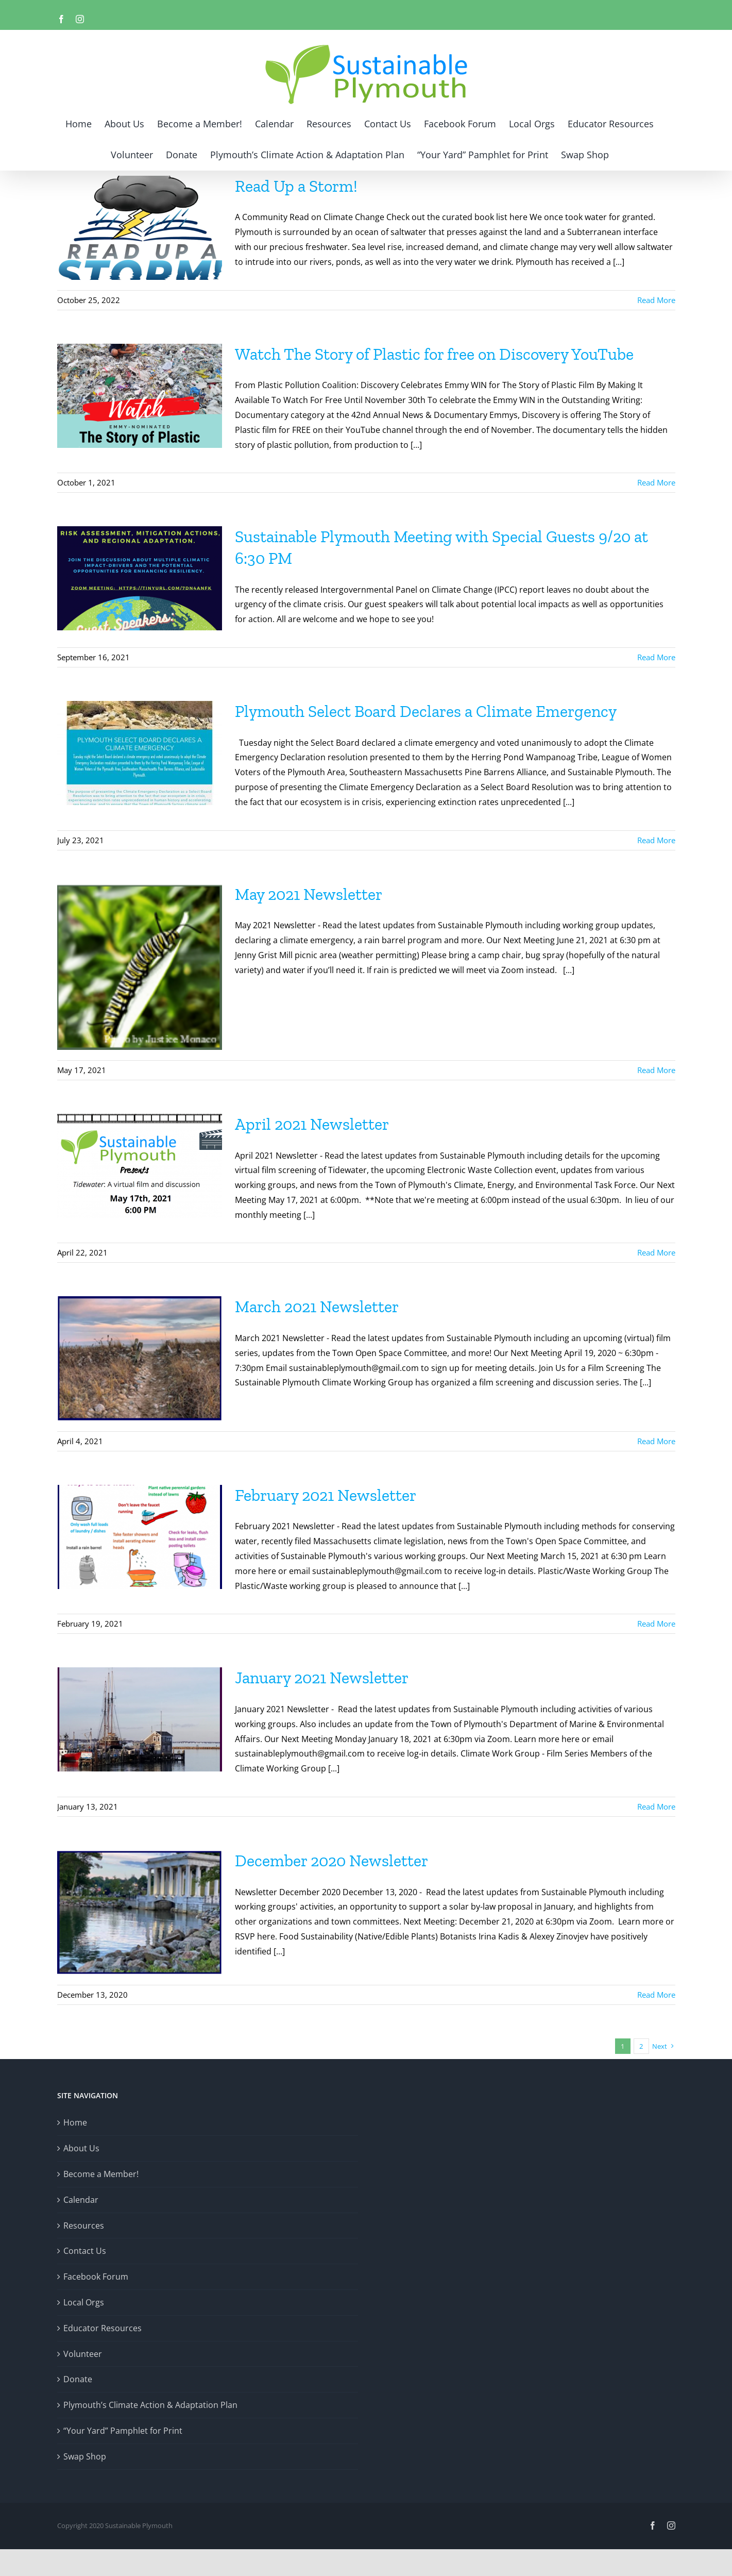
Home (75, 2122)
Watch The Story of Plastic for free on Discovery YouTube (434, 354)
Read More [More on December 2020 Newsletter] (656, 1994)
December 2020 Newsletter (331, 1860)
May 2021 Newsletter (308, 894)
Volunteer (82, 2354)
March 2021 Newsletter (317, 1306)
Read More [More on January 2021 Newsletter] (656, 1806)
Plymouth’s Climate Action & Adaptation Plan (150, 2405)
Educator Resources (102, 2328)
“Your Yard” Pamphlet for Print (122, 2430)
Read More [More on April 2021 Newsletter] (656, 1252)
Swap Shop (84, 2456)
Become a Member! (101, 2174)
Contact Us (84, 2250)
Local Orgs (83, 2302)
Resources (83, 2225)
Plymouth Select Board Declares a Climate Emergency (426, 711)
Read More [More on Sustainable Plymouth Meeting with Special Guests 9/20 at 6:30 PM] (656, 657)
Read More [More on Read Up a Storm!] (656, 300)
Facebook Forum (95, 2276)
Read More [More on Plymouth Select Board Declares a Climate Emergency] (656, 840)
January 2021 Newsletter (321, 1677)
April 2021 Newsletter (312, 1124)
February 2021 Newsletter (325, 1495)
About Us (81, 2148)
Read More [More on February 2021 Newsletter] (656, 1623)
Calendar (80, 2199)
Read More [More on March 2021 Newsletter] (656, 1441)
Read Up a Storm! (296, 186)
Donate (77, 2379)
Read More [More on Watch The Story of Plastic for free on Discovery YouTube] (656, 482)
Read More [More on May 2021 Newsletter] (656, 1070)
